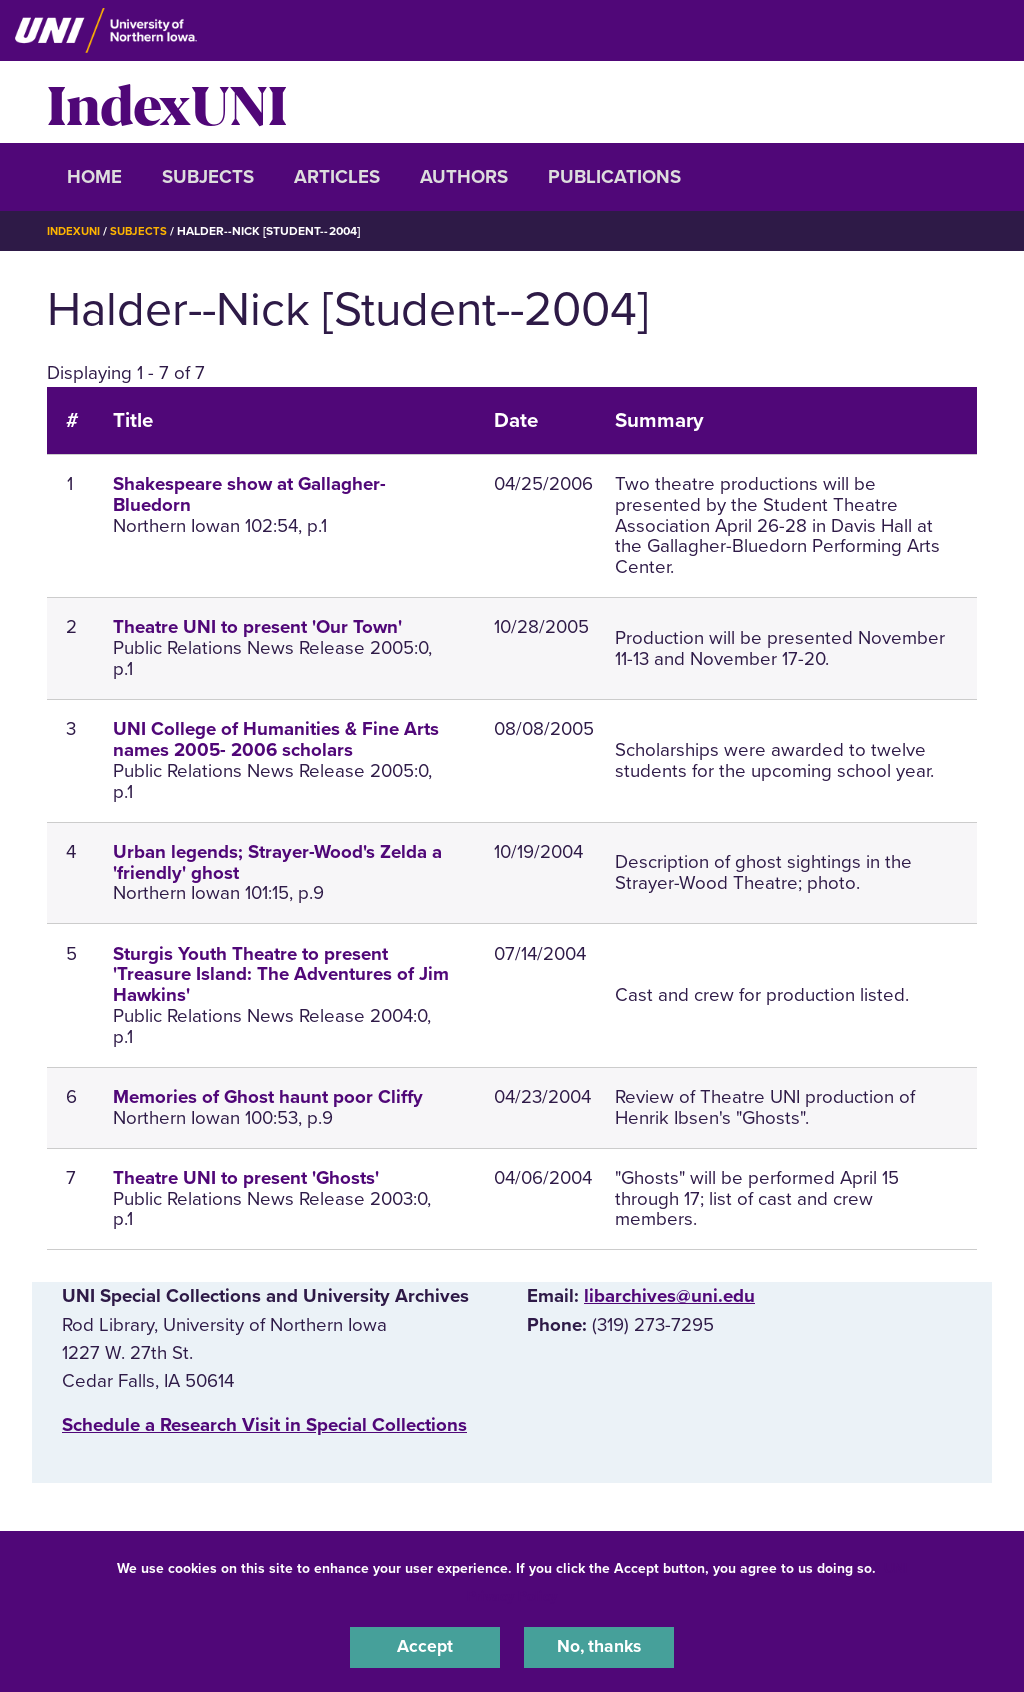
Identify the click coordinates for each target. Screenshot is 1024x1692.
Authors (464, 177)
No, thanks (599, 1646)
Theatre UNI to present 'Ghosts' (246, 1178)
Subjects (208, 177)
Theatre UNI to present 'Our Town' (257, 627)
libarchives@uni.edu (669, 1296)
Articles (337, 177)
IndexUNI (167, 102)
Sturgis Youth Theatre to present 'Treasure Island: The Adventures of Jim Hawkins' (281, 974)
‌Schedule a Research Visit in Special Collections (264, 1425)
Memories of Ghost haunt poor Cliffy (268, 1097)
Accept (425, 1646)
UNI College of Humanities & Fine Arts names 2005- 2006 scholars (276, 739)
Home (94, 177)
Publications (614, 177)
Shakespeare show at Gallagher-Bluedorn (249, 494)
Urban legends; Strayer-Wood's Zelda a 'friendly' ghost (277, 862)
